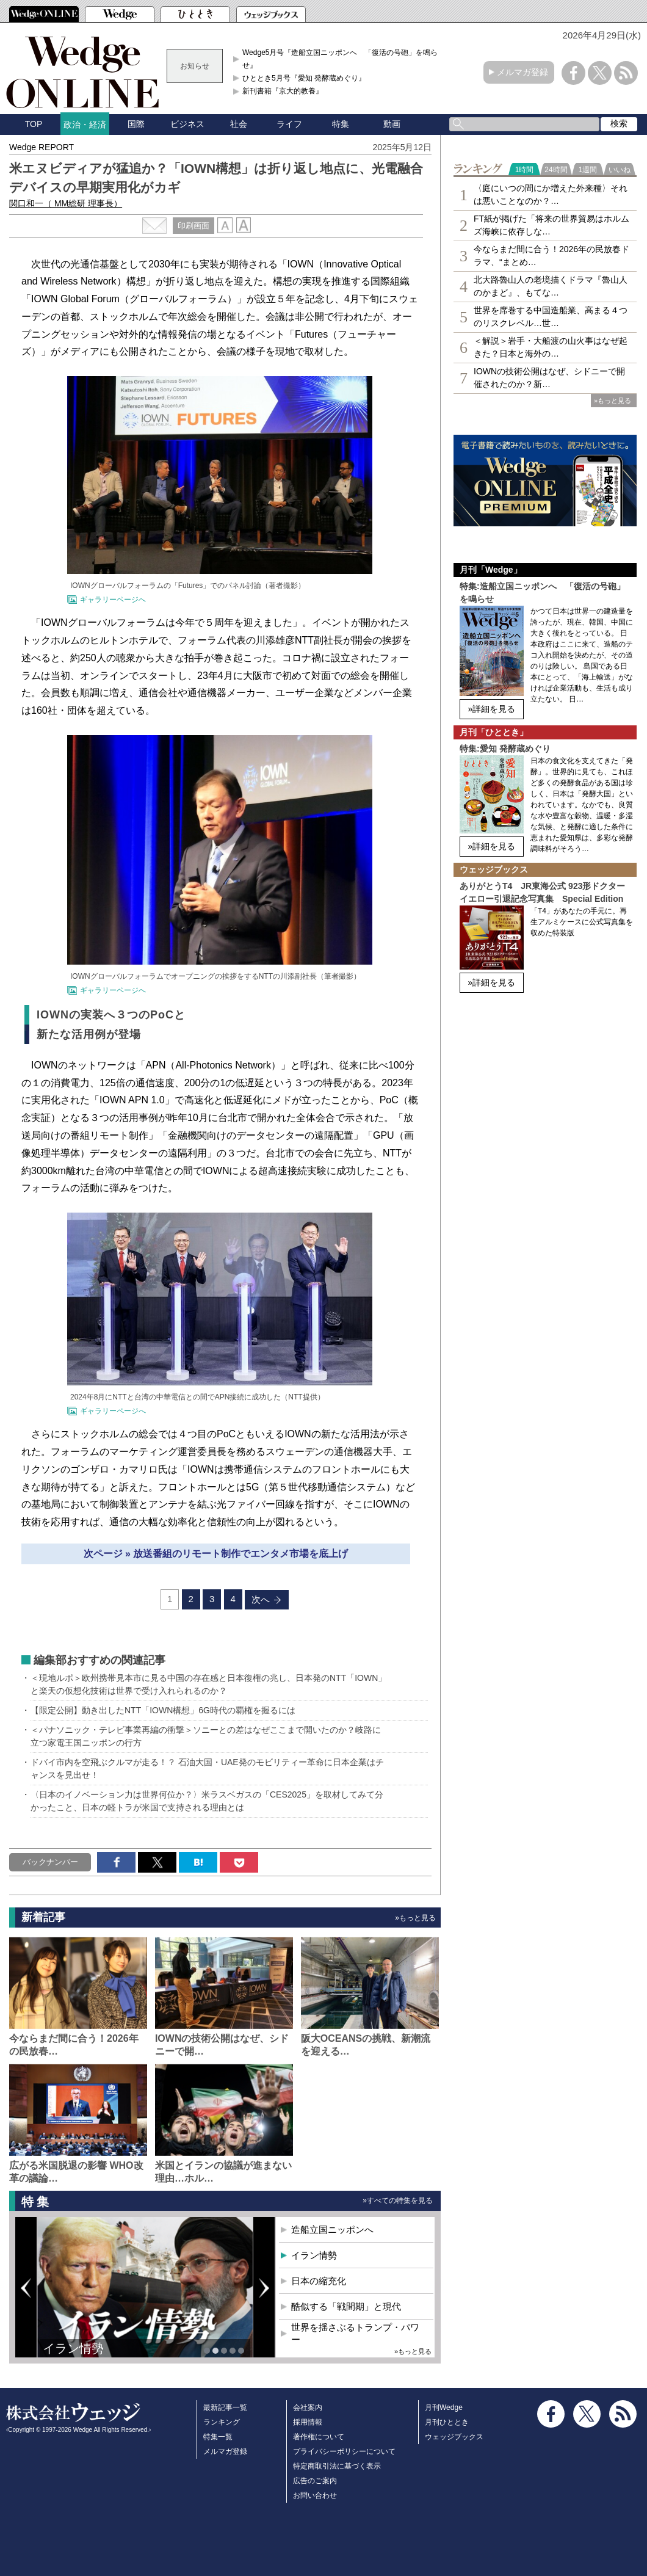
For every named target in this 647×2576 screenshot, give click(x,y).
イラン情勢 (73, 2348)
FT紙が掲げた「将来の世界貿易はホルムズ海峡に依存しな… (551, 225)
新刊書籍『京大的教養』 (282, 91)
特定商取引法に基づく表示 (337, 2466)
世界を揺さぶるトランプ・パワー (355, 2333)
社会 (238, 124)
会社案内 (307, 2407)
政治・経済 (84, 124)
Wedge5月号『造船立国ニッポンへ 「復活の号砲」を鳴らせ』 (340, 58)
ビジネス (187, 124)
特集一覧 (218, 2437)
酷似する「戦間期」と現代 (346, 2306)
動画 (391, 124)
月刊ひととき (447, 2422)
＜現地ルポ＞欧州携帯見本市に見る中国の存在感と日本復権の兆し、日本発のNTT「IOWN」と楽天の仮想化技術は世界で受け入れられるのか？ (208, 1684)
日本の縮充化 (318, 2281)
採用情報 (307, 2422)
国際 (136, 124)
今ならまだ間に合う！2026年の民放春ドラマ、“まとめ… (551, 255)
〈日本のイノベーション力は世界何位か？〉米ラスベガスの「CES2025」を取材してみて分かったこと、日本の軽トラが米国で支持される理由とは (207, 1801)
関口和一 (65, 203)
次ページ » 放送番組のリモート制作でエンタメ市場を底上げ (216, 1553)
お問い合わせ (315, 2495)
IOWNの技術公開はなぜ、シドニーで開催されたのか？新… (549, 377)
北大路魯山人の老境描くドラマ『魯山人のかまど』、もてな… (550, 286)
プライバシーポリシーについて (344, 2451)
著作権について (318, 2437)
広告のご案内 (315, 2480)
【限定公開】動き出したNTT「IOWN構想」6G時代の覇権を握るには (163, 1710)
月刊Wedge (444, 2407)
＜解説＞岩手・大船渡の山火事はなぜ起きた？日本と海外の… (550, 347)
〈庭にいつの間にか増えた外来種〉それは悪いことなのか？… (550, 194)
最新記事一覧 (225, 2407)
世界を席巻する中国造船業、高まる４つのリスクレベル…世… (550, 316)
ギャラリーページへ (113, 599)
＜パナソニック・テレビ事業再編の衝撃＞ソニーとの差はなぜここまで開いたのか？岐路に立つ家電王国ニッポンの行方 (206, 1736)
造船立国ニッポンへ (332, 2229)
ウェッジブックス (454, 2437)
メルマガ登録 (522, 72)
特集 (340, 124)
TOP (34, 124)
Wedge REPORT (41, 147)
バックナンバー (50, 1862)
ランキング (221, 2422)
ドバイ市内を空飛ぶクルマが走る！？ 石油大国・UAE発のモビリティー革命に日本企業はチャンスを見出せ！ (207, 1768)
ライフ (289, 124)
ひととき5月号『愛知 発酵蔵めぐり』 (304, 78)
